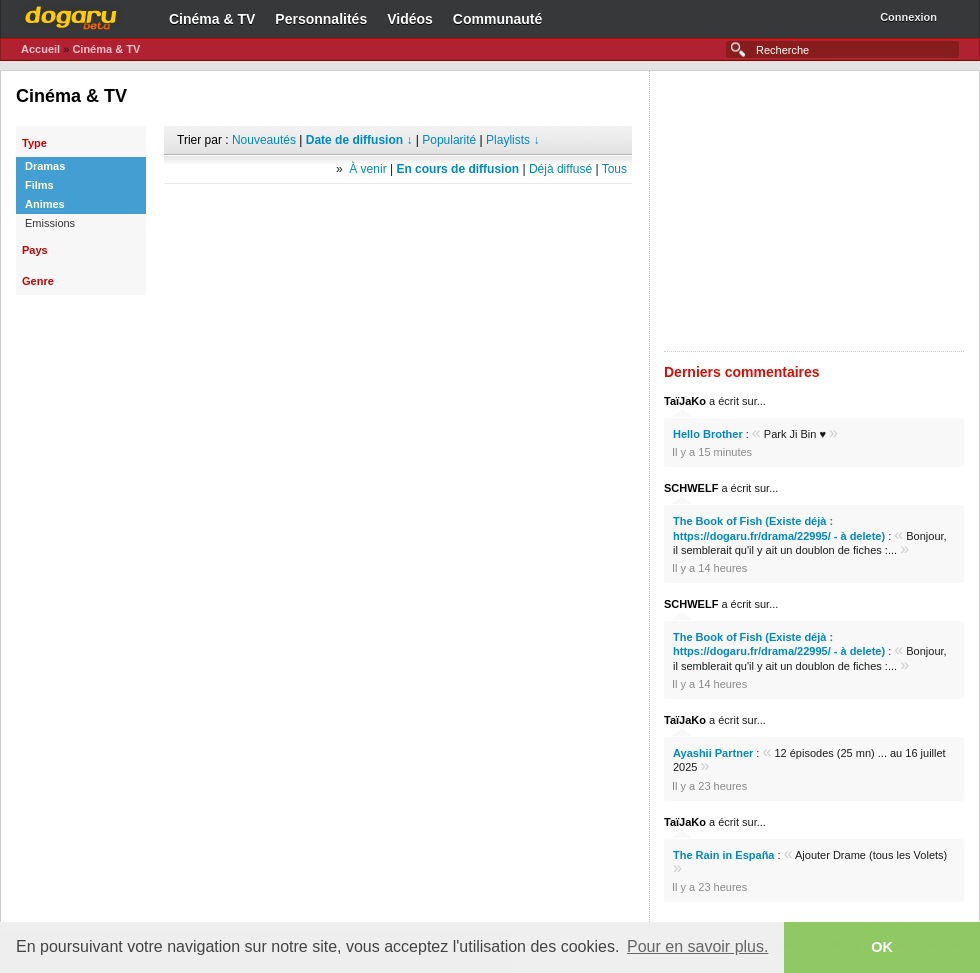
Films (39, 185)
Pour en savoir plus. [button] (697, 946)
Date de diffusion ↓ (359, 140)
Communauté (497, 19)
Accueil (40, 49)
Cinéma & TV (212, 19)
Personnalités (321, 19)
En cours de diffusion (457, 169)
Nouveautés (264, 140)
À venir (367, 169)
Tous (614, 169)
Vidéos (410, 19)
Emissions (50, 223)
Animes (45, 204)
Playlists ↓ (512, 140)
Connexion (908, 17)
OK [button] (882, 947)
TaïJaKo (685, 401)
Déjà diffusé (560, 169)
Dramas (45, 166)
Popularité (449, 140)
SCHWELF (691, 488)
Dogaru (71, 15)
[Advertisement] (398, 214)
